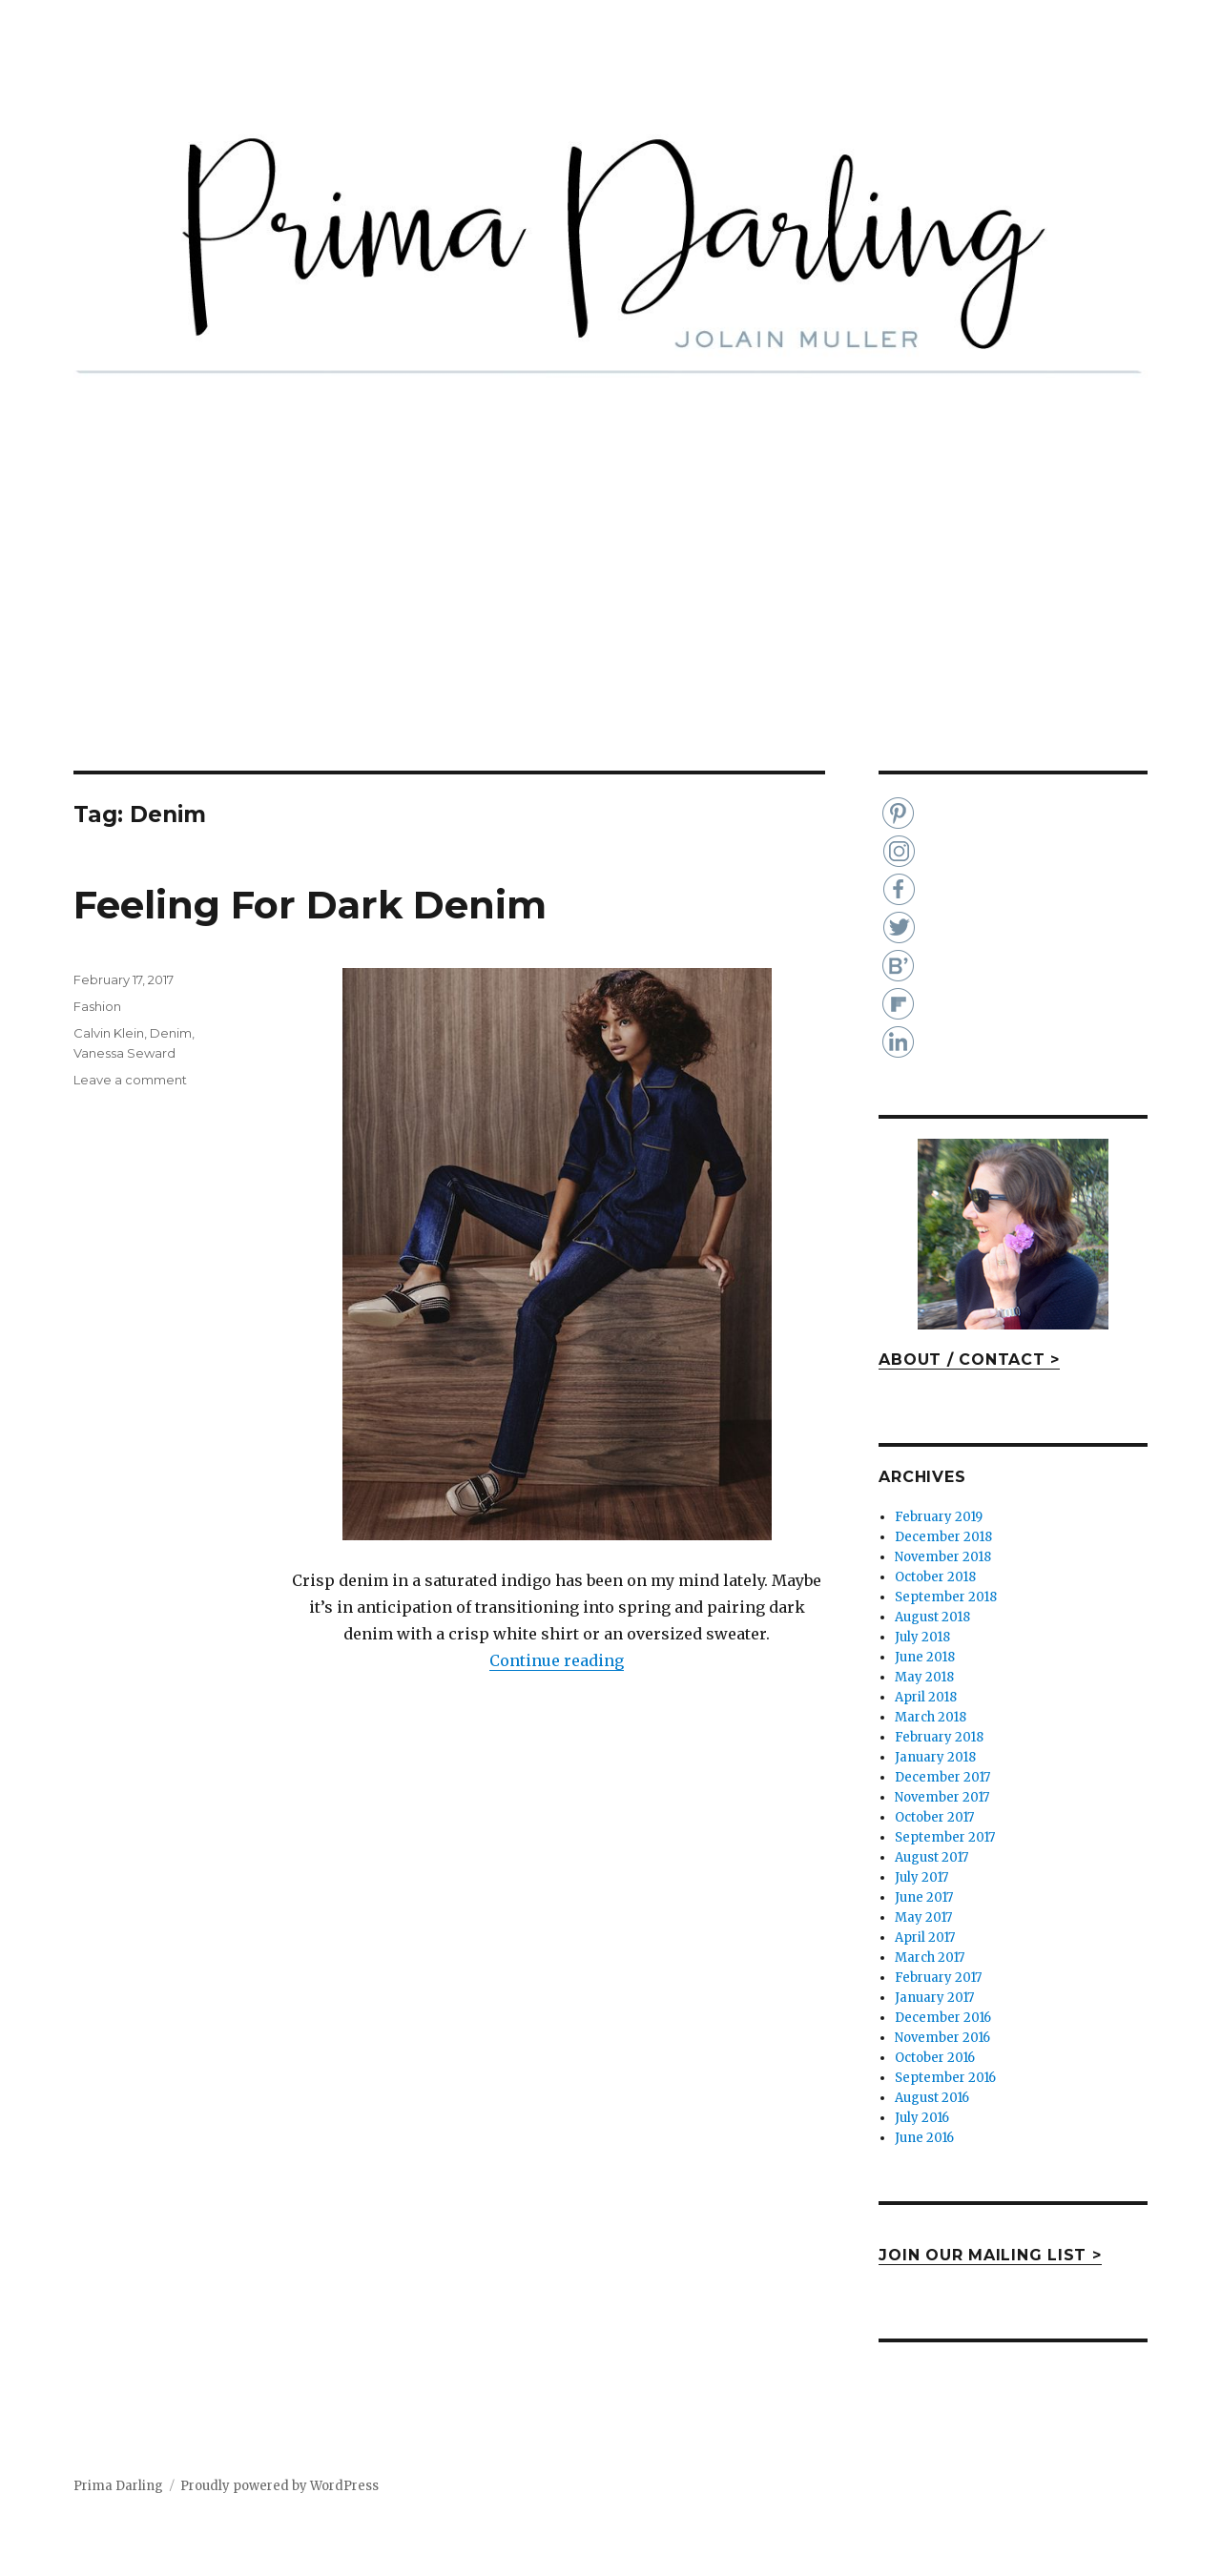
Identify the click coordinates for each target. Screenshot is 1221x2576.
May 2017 (923, 1917)
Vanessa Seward (124, 1053)
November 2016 (942, 2038)
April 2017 (925, 1937)
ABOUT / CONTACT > (969, 1359)
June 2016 (924, 2138)
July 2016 (922, 2118)
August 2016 (932, 2098)
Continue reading (556, 1660)
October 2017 (934, 1817)
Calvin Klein (108, 1033)
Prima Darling (118, 2486)
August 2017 (931, 1857)
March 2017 (929, 1957)
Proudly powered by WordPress (279, 2486)
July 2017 (921, 1877)
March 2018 (930, 1717)
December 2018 (943, 1537)
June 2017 (924, 1897)
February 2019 (939, 1517)
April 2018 (926, 1697)
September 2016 (945, 2078)
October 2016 (935, 2058)
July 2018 (922, 1637)
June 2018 (925, 1657)
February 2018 (939, 1737)
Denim (171, 1033)
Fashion (97, 1006)
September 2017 (945, 1837)
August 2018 (932, 1617)
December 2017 (942, 1777)
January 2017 (934, 1997)
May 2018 (924, 1677)
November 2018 (943, 1557)
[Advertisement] (610, 629)
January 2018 (935, 1757)
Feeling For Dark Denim (310, 904)
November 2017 (942, 1797)
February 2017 (938, 1977)
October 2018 (935, 1577)
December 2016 (943, 2017)
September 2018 (946, 1597)
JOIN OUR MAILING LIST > (990, 2255)
